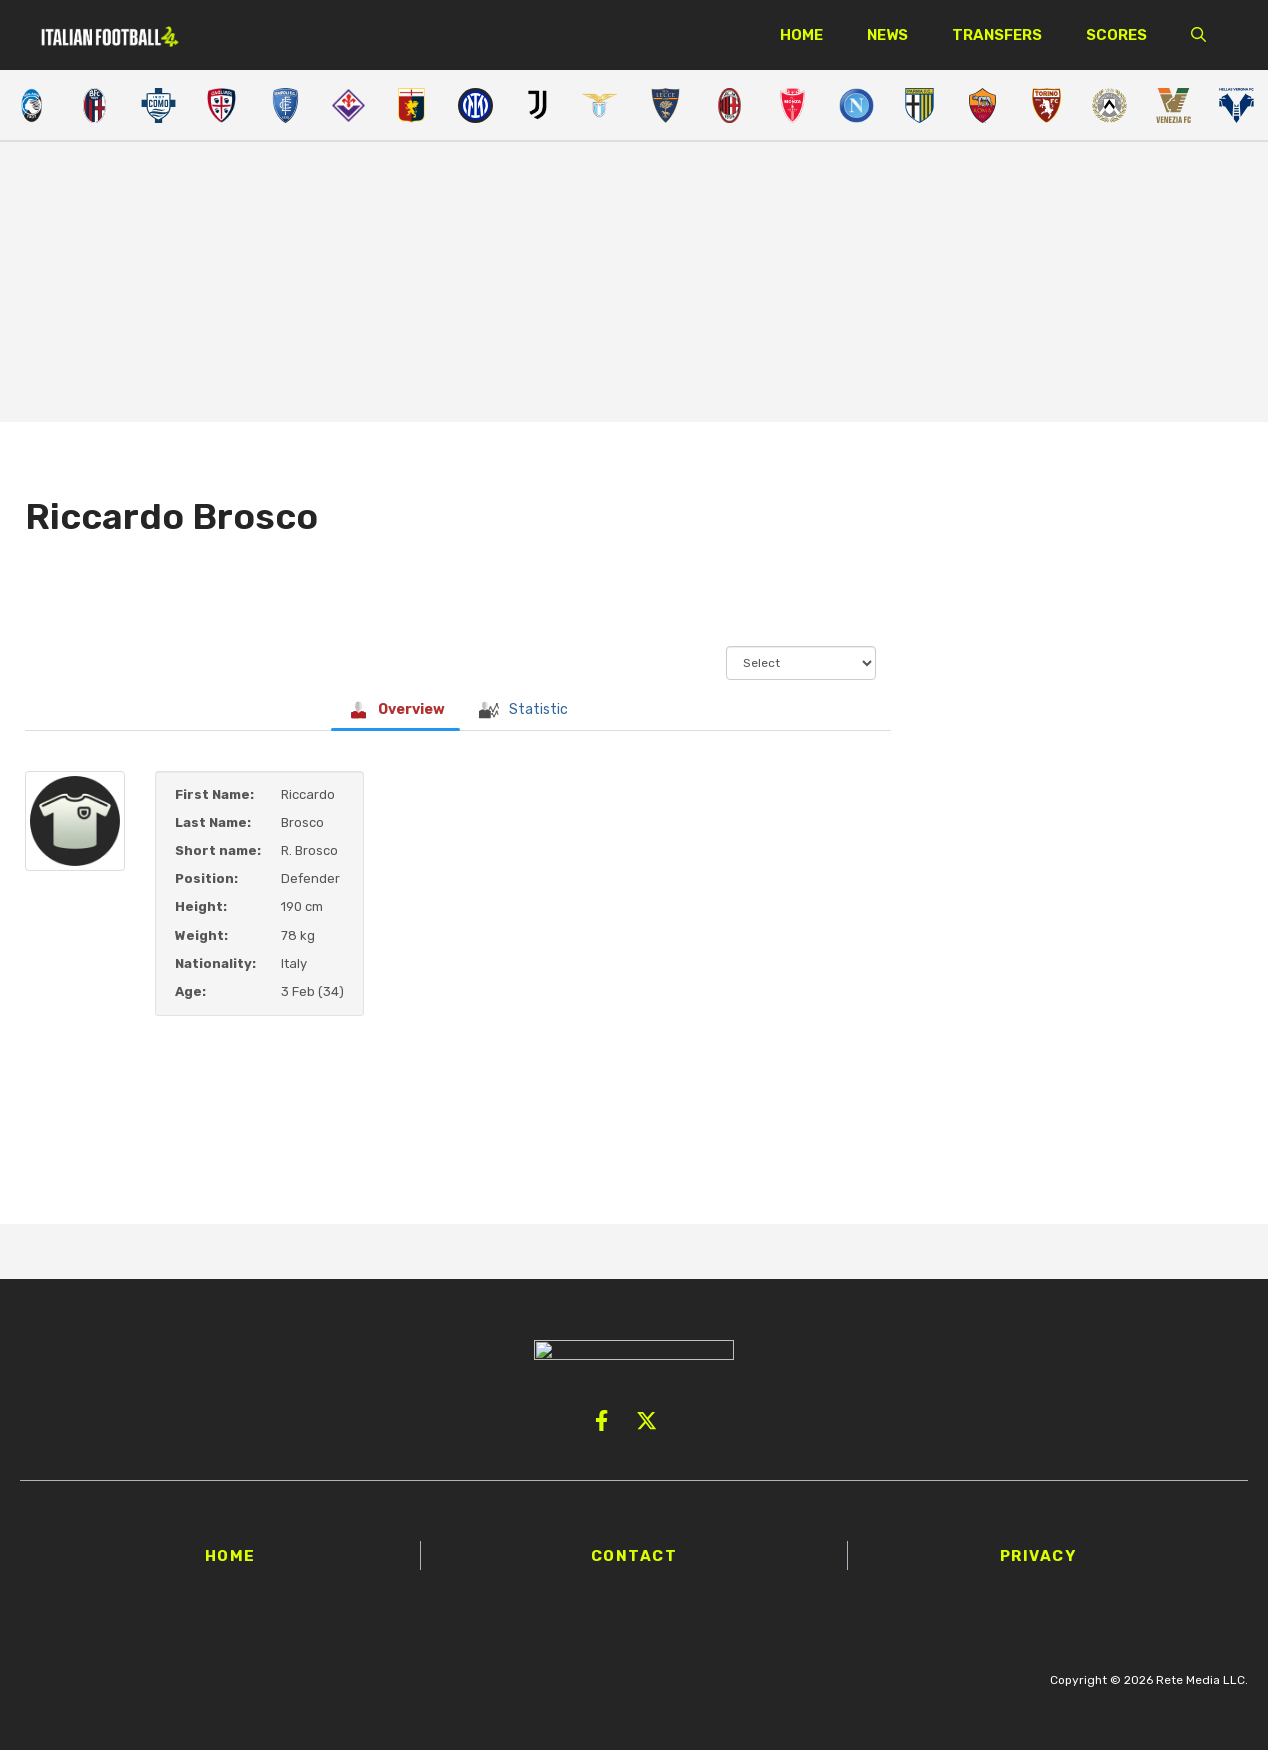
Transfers (997, 35)
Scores (1116, 35)
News (887, 35)
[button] (1198, 35)
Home (801, 35)
